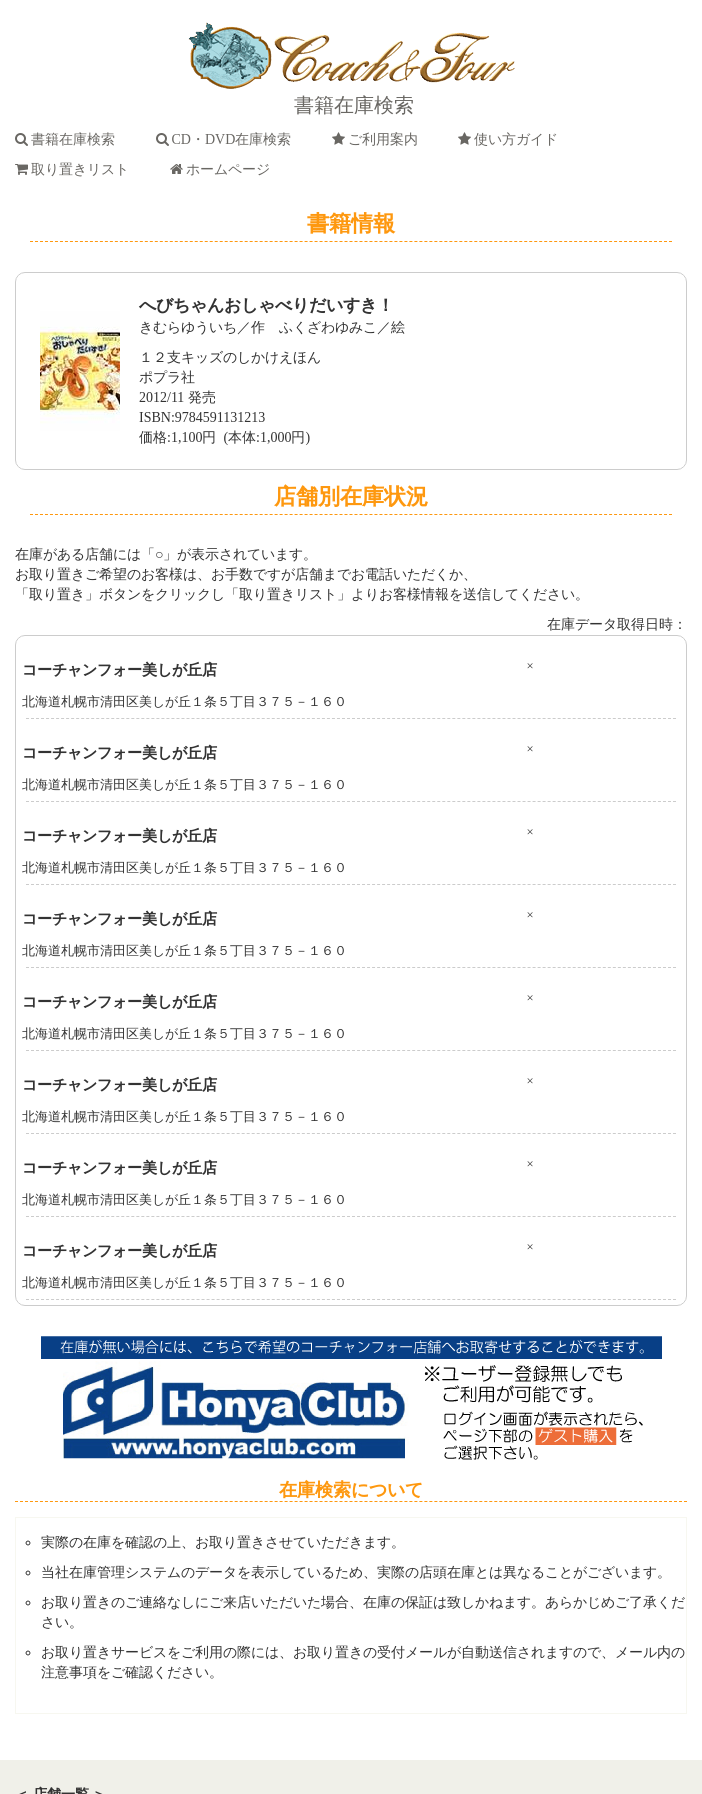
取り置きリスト (75, 169)
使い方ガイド (511, 139)
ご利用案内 (378, 139)
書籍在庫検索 (68, 139)
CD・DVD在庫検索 (227, 139)
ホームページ (223, 169)
